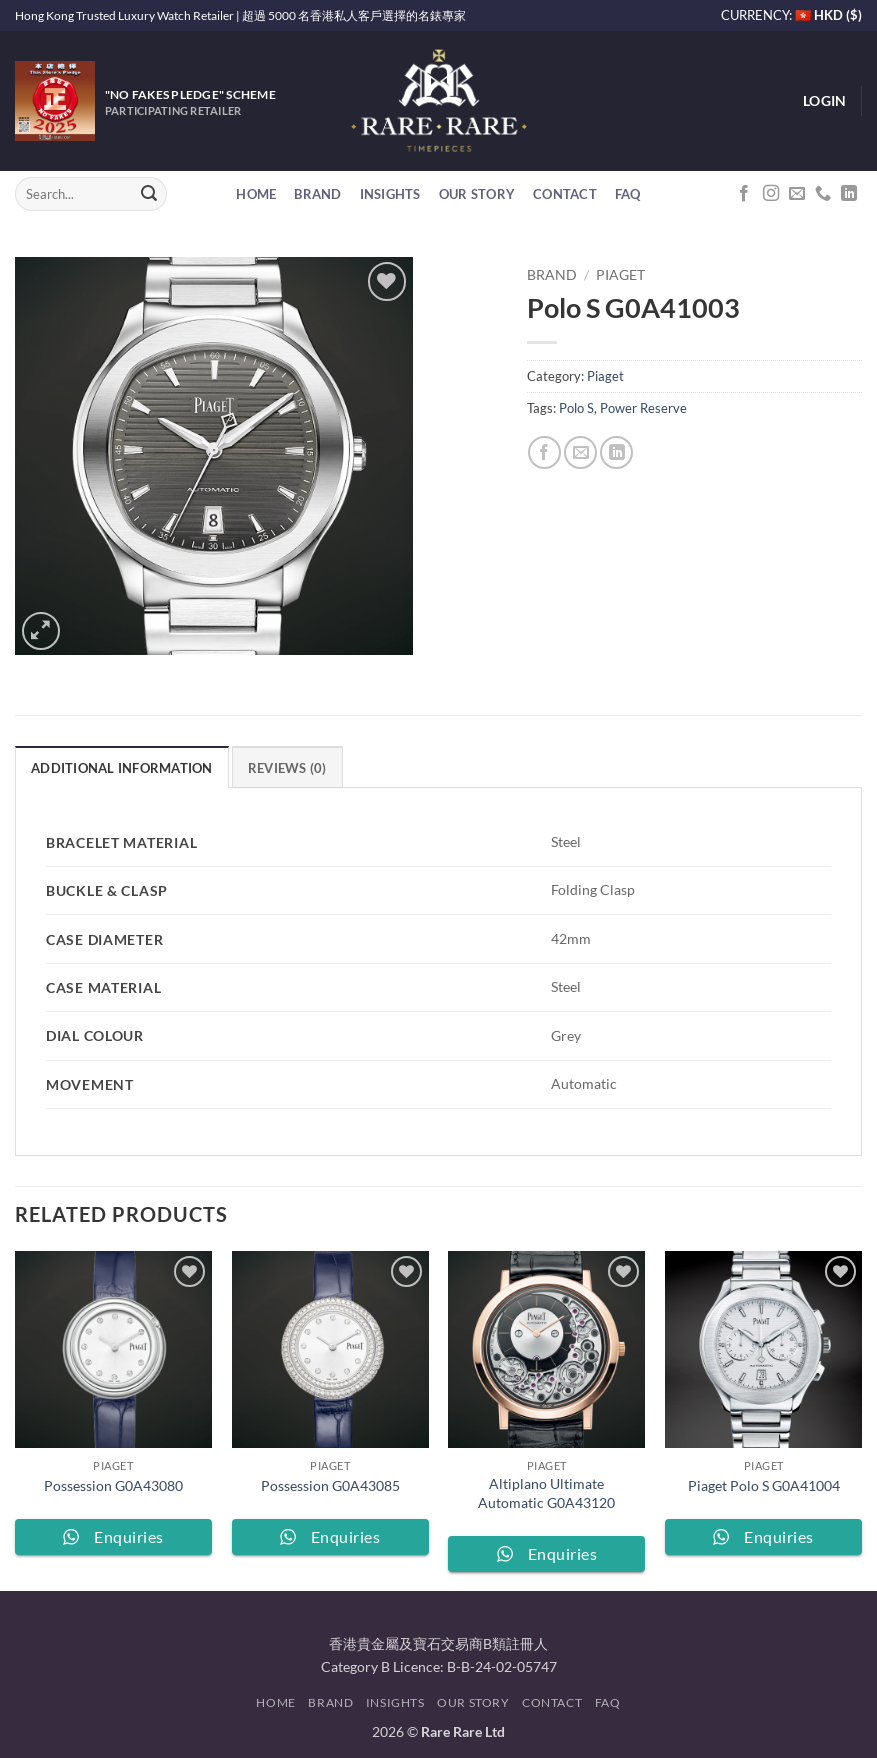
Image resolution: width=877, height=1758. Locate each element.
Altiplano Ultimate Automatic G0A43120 (546, 1493)
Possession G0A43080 (113, 1485)
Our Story (477, 194)
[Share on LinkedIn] (616, 452)
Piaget (620, 275)
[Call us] (823, 194)
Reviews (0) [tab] (287, 768)
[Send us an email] (797, 194)
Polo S (576, 408)
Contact (565, 194)
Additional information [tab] (122, 768)
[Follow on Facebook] (744, 194)
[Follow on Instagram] (771, 194)
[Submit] (149, 194)
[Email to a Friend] (580, 452)
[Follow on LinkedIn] (849, 194)
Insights (390, 194)
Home (256, 194)
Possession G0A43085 (330, 1485)
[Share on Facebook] (544, 452)
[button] (824, 101)
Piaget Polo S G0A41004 (764, 1485)
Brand (317, 194)
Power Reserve (643, 408)
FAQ (628, 194)
